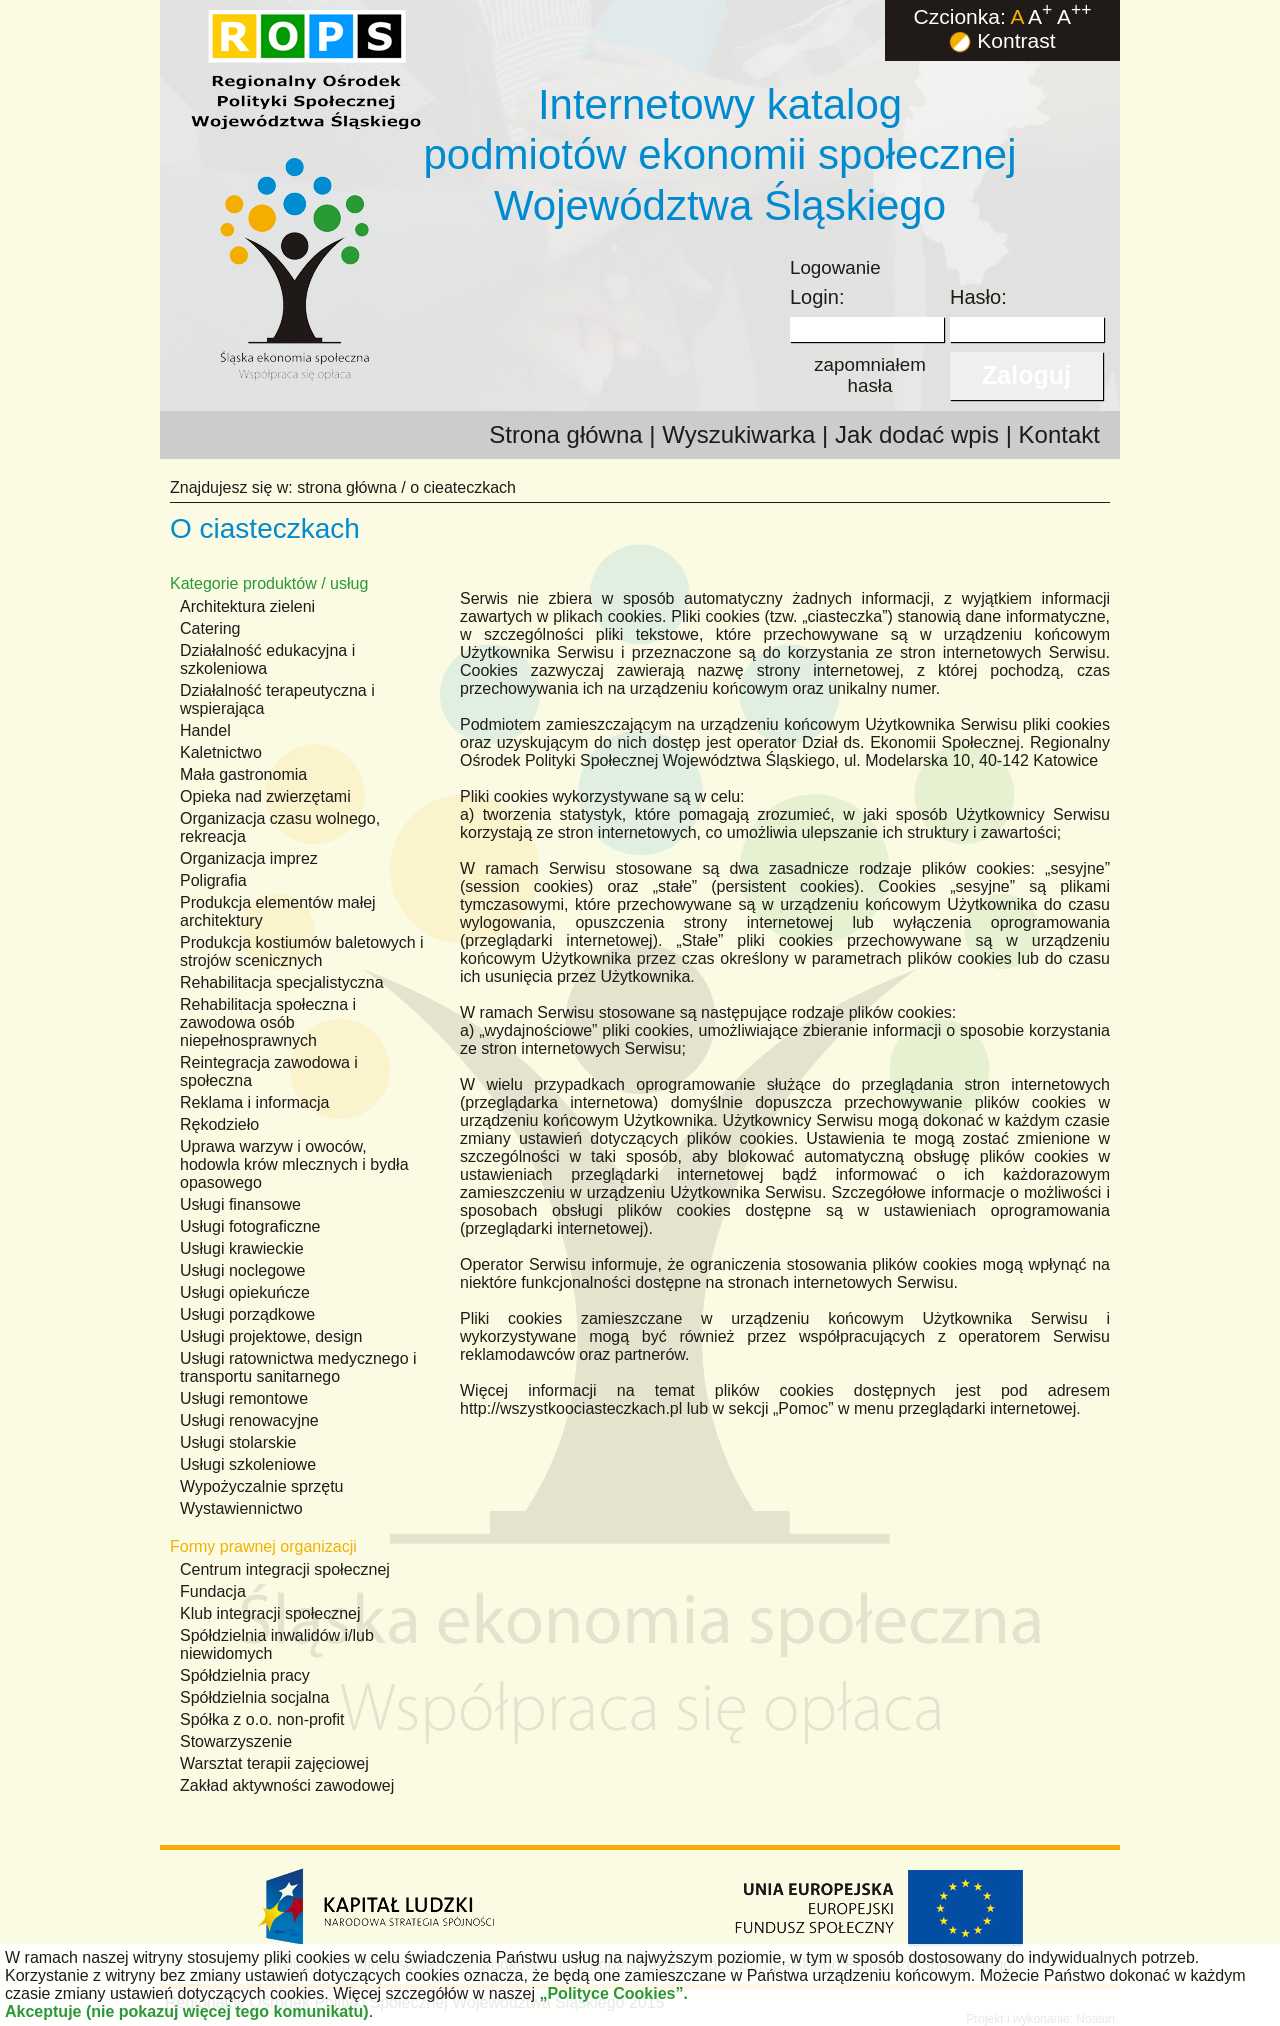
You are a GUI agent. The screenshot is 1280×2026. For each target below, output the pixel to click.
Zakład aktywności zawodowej (287, 1785)
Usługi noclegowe (242, 1270)
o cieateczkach (463, 487)
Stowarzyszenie (236, 1741)
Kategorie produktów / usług (269, 583)
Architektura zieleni (247, 606)
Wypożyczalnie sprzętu (261, 1486)
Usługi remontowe (244, 1398)
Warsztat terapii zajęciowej (274, 1763)
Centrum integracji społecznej (285, 1569)
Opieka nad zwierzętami (265, 796)
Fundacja (213, 1591)
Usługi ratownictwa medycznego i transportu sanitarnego (298, 1367)
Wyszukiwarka (738, 434)
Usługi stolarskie (238, 1442)
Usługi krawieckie (242, 1248)
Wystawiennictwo (241, 1508)
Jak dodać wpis (917, 434)
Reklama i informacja (254, 1102)
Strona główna (565, 434)
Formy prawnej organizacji (263, 1546)
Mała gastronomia (243, 774)
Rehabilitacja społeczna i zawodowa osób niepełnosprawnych (268, 1022)
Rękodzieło (219, 1124)
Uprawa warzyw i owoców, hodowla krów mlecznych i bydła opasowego (294, 1164)
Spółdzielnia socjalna (254, 1697)
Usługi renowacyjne (249, 1420)
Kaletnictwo (221, 752)
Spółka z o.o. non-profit (262, 1719)
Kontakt (1059, 434)
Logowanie (835, 267)
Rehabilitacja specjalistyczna (282, 982)
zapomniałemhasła (870, 375)
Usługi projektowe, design (271, 1336)
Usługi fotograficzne (250, 1226)
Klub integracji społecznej (270, 1613)
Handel (205, 730)
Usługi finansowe (240, 1204)
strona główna (347, 487)
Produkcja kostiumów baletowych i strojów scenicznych (302, 951)
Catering (210, 628)
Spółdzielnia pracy (245, 1675)
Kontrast (1002, 40)
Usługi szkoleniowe (248, 1464)
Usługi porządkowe (247, 1314)
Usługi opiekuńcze (245, 1292)
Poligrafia (213, 880)
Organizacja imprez (249, 858)
